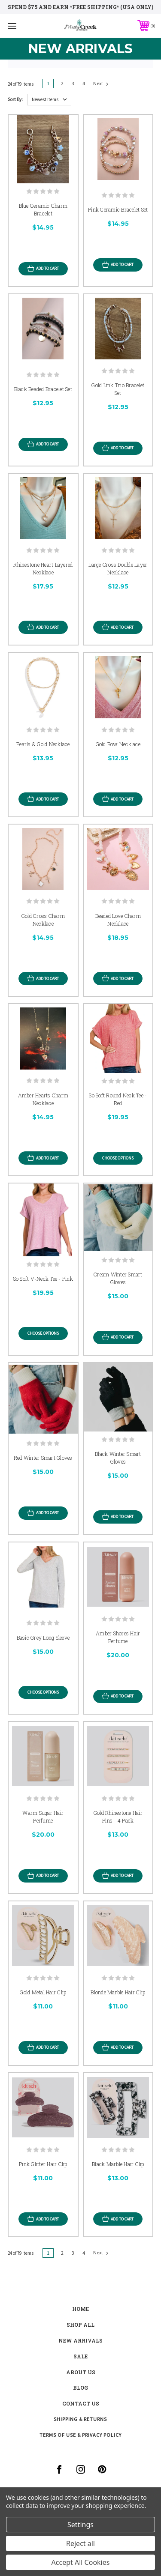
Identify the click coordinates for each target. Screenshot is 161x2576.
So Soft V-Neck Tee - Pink (43, 1278)
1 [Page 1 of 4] (48, 83)
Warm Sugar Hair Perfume (43, 1816)
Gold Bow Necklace (118, 744)
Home (80, 2308)
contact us (80, 2403)
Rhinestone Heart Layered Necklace (43, 568)
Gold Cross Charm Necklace (43, 919)
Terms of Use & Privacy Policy (80, 2435)
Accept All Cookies (81, 2562)
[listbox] (49, 99)
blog (80, 2387)
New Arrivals (80, 2340)
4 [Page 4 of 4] (83, 83)
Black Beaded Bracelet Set (43, 389)
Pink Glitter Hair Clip (43, 2164)
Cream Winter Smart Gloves (118, 1278)
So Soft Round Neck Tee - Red (118, 1099)
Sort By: (15, 99)
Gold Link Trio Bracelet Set (117, 389)
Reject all (80, 2543)
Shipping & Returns (80, 2419)
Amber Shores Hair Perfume (118, 1637)
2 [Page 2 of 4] (62, 83)
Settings (80, 2524)
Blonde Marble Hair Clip (118, 1992)
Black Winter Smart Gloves (118, 1457)
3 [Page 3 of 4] (73, 83)
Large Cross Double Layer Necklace (117, 568)
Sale (80, 2356)
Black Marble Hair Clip (118, 2164)
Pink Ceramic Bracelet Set (118, 209)
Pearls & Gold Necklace (43, 744)
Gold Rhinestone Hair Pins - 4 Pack (118, 1816)
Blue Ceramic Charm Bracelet (43, 209)
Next (100, 83)
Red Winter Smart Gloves (43, 1457)
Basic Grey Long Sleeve (43, 1637)
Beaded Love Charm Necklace (118, 919)
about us (80, 2372)
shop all (80, 2324)
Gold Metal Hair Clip (43, 1992)
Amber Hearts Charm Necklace (43, 1099)
